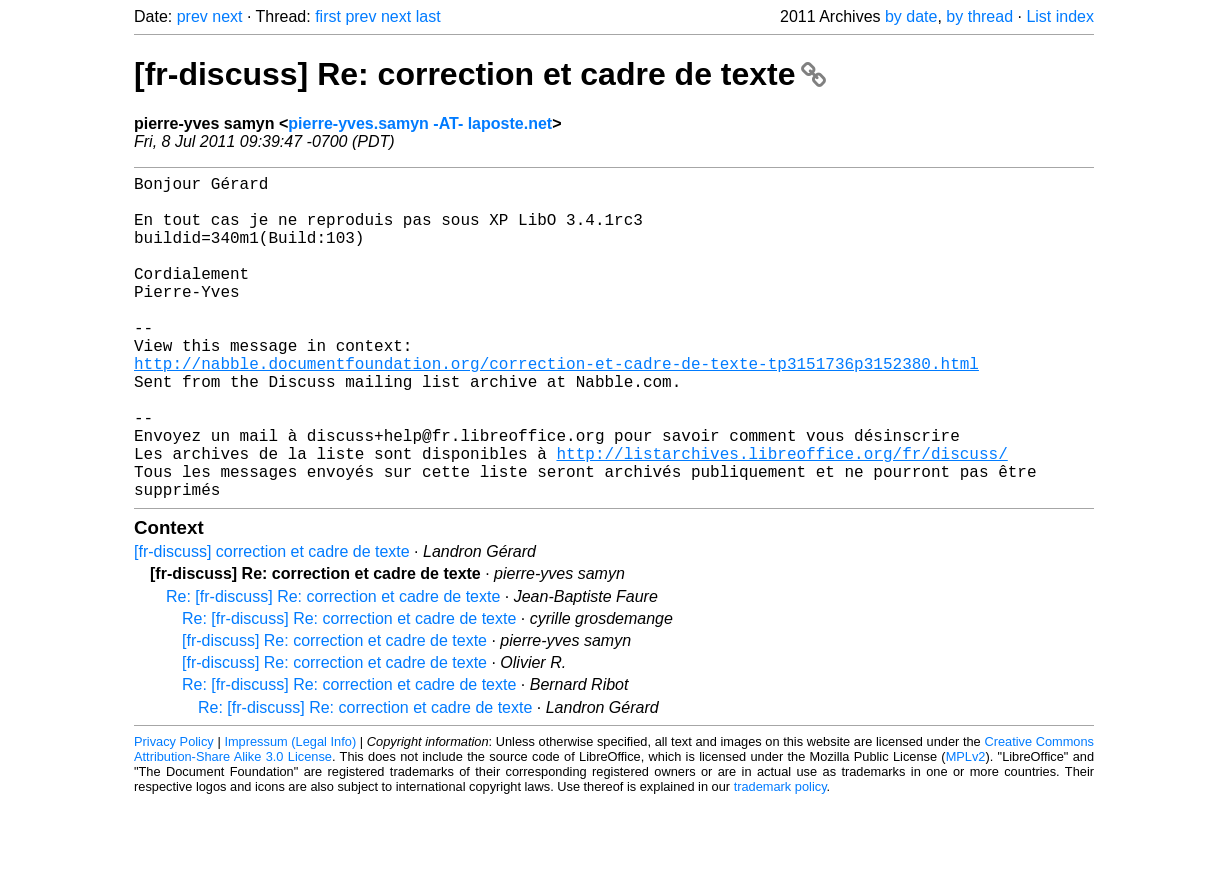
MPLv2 (966, 828)
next (227, 16)
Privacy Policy (174, 813)
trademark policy (780, 858)
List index (1060, 16)
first (328, 16)
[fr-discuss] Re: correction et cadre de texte (480, 74)
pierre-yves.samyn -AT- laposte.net (420, 123)
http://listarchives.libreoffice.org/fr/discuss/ (781, 517)
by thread (979, 16)
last (428, 16)
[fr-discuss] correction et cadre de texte (272, 623)
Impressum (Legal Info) (290, 813)
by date (911, 16)
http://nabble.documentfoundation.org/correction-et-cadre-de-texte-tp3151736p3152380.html (556, 407)
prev (192, 16)
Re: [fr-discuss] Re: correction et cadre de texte (333, 668)
